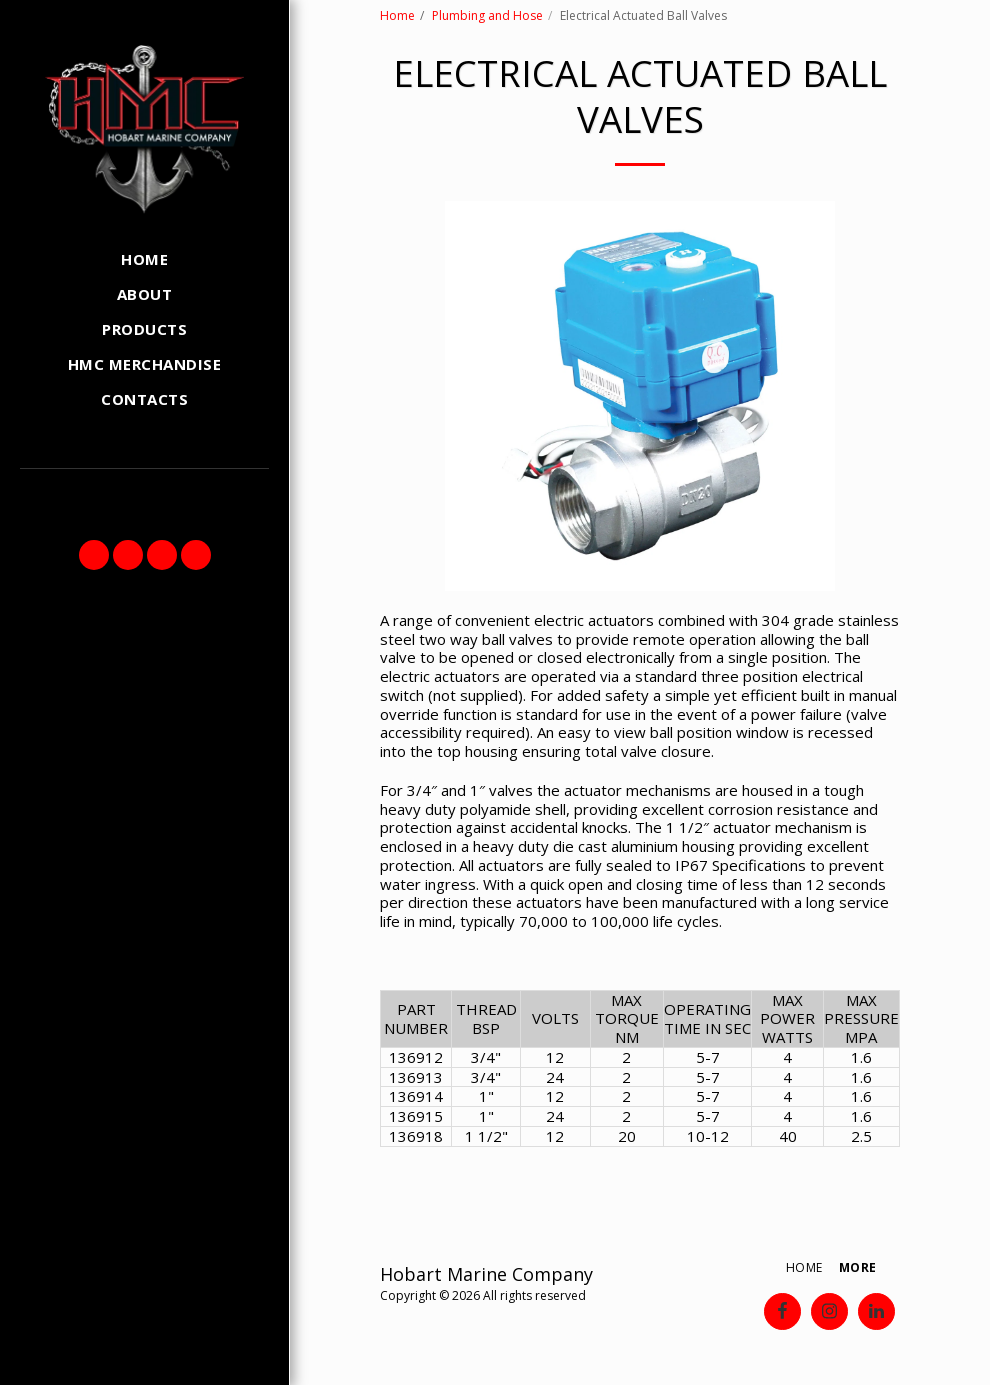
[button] (94, 555)
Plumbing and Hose (487, 15)
